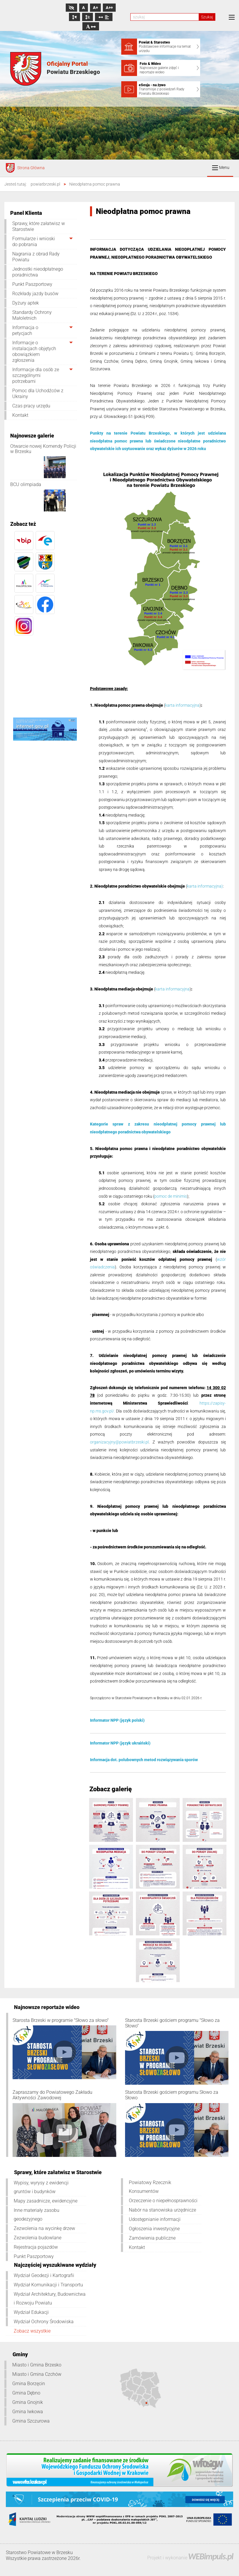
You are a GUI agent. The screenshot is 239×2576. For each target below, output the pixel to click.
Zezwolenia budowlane (37, 2237)
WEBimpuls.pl (210, 2556)
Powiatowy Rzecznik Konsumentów (150, 2187)
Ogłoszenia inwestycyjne (154, 2228)
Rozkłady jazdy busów (35, 293)
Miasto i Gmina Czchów (36, 2374)
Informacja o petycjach (25, 330)
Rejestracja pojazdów (36, 2247)
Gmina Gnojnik (27, 2402)
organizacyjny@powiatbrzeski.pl (119, 1442)
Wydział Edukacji (31, 2312)
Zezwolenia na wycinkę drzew (44, 2228)
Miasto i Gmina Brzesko (36, 2365)
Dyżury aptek (25, 303)
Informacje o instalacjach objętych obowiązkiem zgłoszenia (34, 351)
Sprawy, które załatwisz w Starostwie (38, 226)
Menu (220, 167)
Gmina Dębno (26, 2393)
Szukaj (207, 17)
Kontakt (20, 415)
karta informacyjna (182, 705)
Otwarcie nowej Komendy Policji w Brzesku (43, 448)
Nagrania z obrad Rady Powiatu (36, 256)
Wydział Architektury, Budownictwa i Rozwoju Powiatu (50, 2298)
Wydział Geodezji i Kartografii (44, 2275)
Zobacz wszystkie (32, 2331)
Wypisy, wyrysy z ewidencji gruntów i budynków (41, 2187)
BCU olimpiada (25, 484)
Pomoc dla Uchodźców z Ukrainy (37, 393)
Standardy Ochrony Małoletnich (32, 315)
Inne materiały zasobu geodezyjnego (36, 2214)
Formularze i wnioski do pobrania (33, 241)
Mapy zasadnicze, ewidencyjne (45, 2201)
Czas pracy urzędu (31, 406)
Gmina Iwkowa (27, 2411)
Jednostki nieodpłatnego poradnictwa (37, 272)
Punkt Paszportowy (32, 284)
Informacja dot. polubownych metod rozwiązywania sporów (144, 1759)
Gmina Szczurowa (31, 2421)
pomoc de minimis (170, 1196)
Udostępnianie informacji (155, 2219)
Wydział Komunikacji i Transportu (48, 2285)
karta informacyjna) (205, 886)
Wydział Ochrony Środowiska (44, 2321)
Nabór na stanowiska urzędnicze (162, 2210)
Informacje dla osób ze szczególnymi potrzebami (35, 375)
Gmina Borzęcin (28, 2383)
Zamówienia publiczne (152, 2238)
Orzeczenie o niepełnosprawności (163, 2200)
